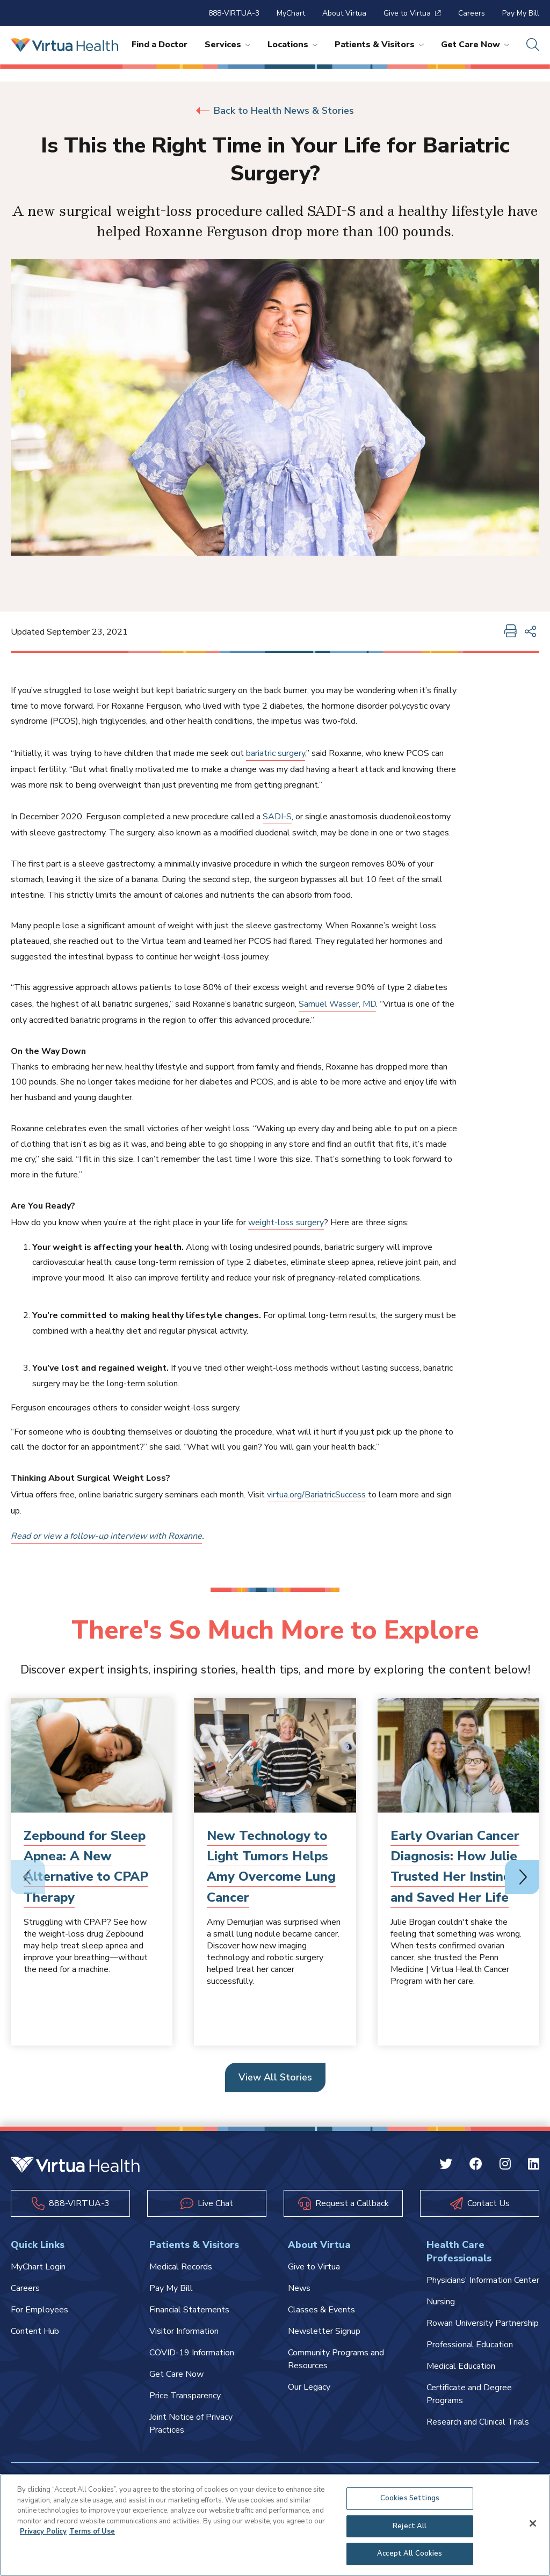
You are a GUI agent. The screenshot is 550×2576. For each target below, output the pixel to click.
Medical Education (460, 2366)
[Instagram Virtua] (505, 2166)
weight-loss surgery (286, 1222)
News (299, 2288)
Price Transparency (185, 2396)
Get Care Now (475, 44)
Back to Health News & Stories (275, 110)
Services (227, 44)
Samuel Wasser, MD (337, 1004)
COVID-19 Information (191, 2353)
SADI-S (277, 817)
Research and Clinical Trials (477, 2422)
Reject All (409, 2526)
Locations (292, 44)
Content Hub (35, 2331)
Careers (471, 13)
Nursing (440, 2302)
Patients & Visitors (379, 44)
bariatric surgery (275, 753)
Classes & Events (321, 2310)
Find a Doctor (159, 44)
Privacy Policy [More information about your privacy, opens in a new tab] (43, 2531)
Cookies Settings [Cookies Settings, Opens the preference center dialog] (409, 2498)
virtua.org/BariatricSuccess (316, 1495)
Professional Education (469, 2345)
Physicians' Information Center (482, 2280)
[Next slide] (522, 1877)
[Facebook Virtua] (475, 2166)
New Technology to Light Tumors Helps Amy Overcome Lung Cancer (271, 1866)
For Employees (39, 2310)
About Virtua (344, 13)
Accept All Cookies (409, 2553)
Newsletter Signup (324, 2331)
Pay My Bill (520, 13)
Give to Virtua (412, 13)
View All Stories (275, 2077)
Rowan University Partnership (482, 2323)
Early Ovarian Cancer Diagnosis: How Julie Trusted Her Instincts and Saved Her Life (456, 1866)
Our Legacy (309, 2387)
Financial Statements (189, 2310)
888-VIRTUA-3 (233, 13)
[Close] (533, 2523)
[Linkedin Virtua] (533, 2166)
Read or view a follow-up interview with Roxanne (106, 1536)
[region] (275, 2525)
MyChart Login (38, 2267)
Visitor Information (184, 2331)
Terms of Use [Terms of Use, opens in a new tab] (92, 2531)
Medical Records (180, 2267)
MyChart (291, 13)
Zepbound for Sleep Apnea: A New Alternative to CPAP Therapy (86, 1866)
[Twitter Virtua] (445, 2166)
